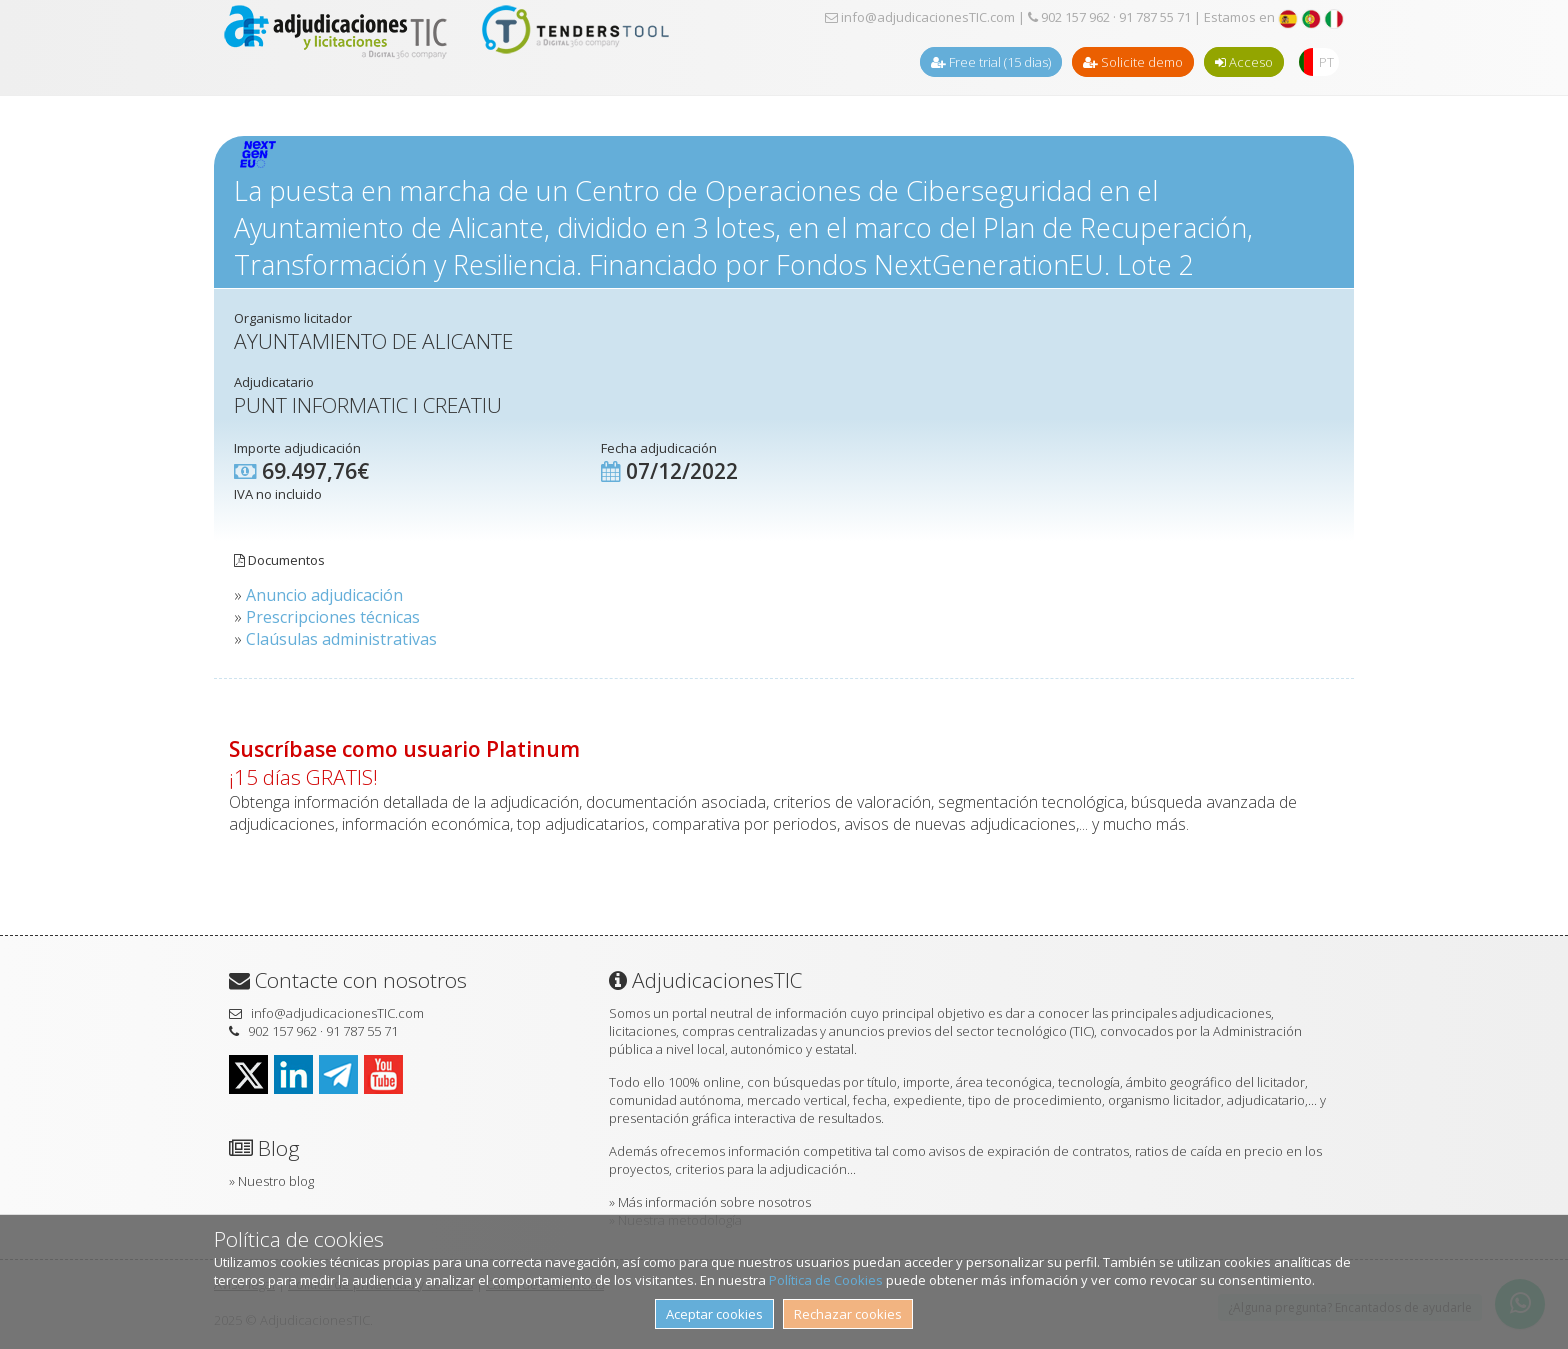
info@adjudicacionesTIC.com (920, 17)
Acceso (1244, 62)
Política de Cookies (826, 1280)
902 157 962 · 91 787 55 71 (1109, 17)
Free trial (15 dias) (991, 62)
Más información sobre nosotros (714, 1202)
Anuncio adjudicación (324, 595)
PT (1326, 62)
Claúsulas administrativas (341, 639)
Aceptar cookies (714, 1314)
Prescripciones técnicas (333, 617)
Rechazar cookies (848, 1314)
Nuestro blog (276, 1181)
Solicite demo (1133, 62)
